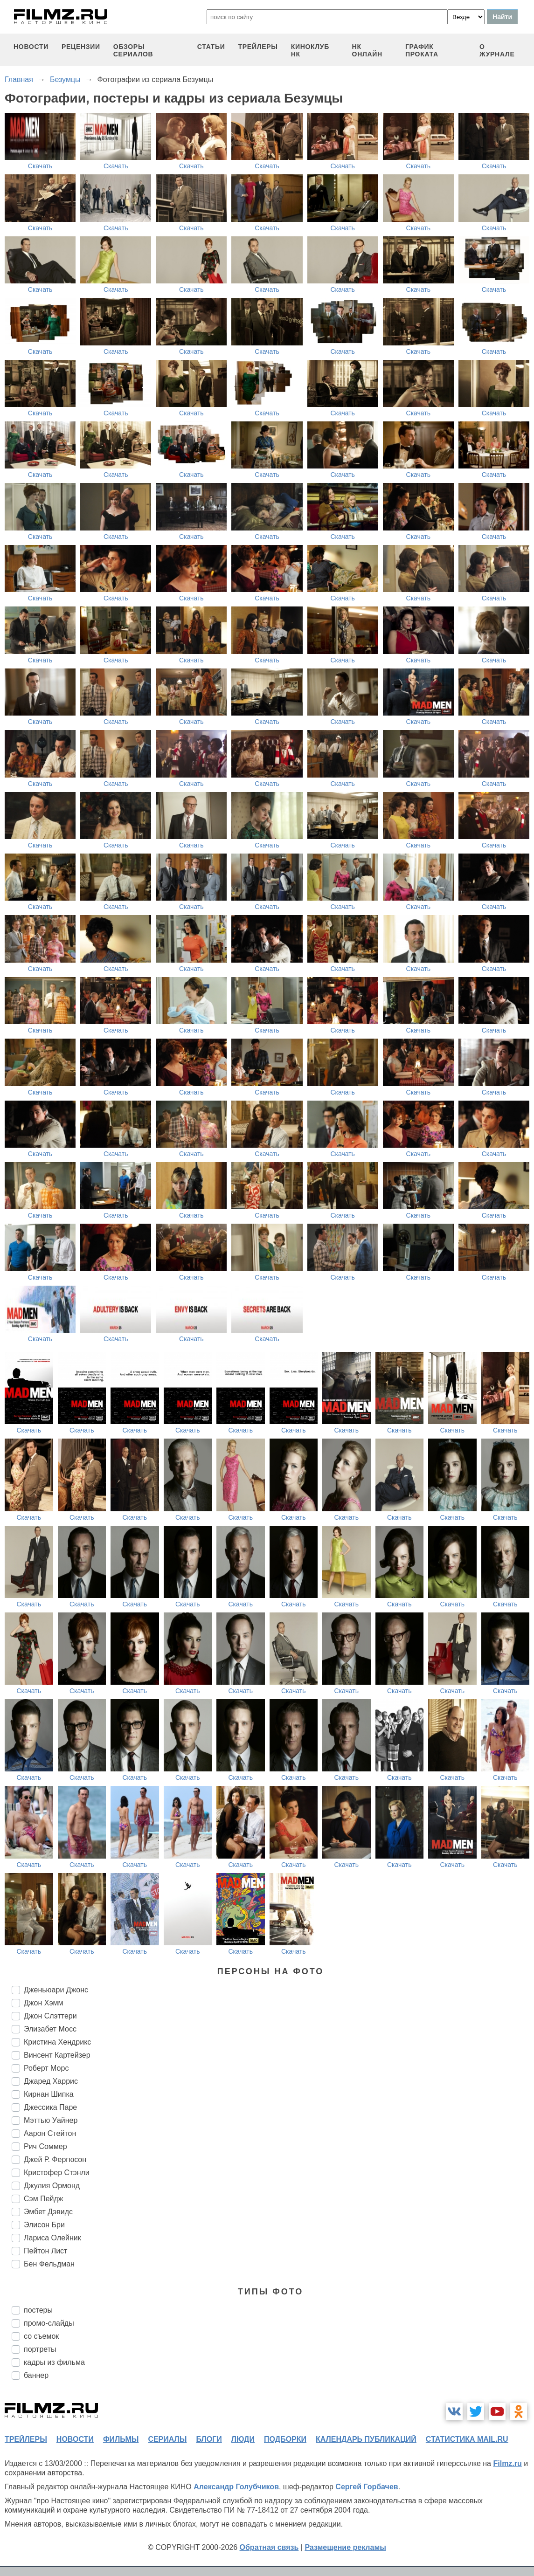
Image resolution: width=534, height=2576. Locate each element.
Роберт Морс (46, 2068)
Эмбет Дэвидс (48, 2212)
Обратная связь (269, 2547)
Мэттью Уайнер (50, 2120)
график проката (421, 50)
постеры (38, 2310)
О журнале (497, 50)
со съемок (41, 2336)
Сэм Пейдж (43, 2199)
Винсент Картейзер (57, 2055)
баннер (36, 2375)
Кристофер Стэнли (57, 2173)
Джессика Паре (50, 2107)
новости (31, 46)
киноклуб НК (310, 50)
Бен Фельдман (49, 2264)
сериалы (167, 2439)
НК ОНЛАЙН (367, 50)
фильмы (121, 2439)
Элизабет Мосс (50, 2029)
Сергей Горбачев (366, 2487)
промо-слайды (49, 2323)
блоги (209, 2439)
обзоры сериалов (133, 50)
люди (243, 2439)
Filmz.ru (507, 2463)
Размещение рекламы (345, 2547)
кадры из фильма (54, 2362)
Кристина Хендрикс (57, 2042)
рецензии (81, 46)
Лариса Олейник (52, 2238)
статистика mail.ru (467, 2439)
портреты (40, 2349)
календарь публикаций (366, 2439)
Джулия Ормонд (52, 2186)
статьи (211, 46)
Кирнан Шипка (49, 2094)
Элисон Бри (44, 2225)
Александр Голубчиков (236, 2487)
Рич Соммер (45, 2146)
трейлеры (258, 46)
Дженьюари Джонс (56, 1990)
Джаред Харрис (51, 2081)
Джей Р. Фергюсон (55, 2159)
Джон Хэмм (43, 2003)
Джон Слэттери (50, 2016)
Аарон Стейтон (50, 2133)
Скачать (40, 166)
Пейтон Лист (45, 2251)
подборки (285, 2439)
